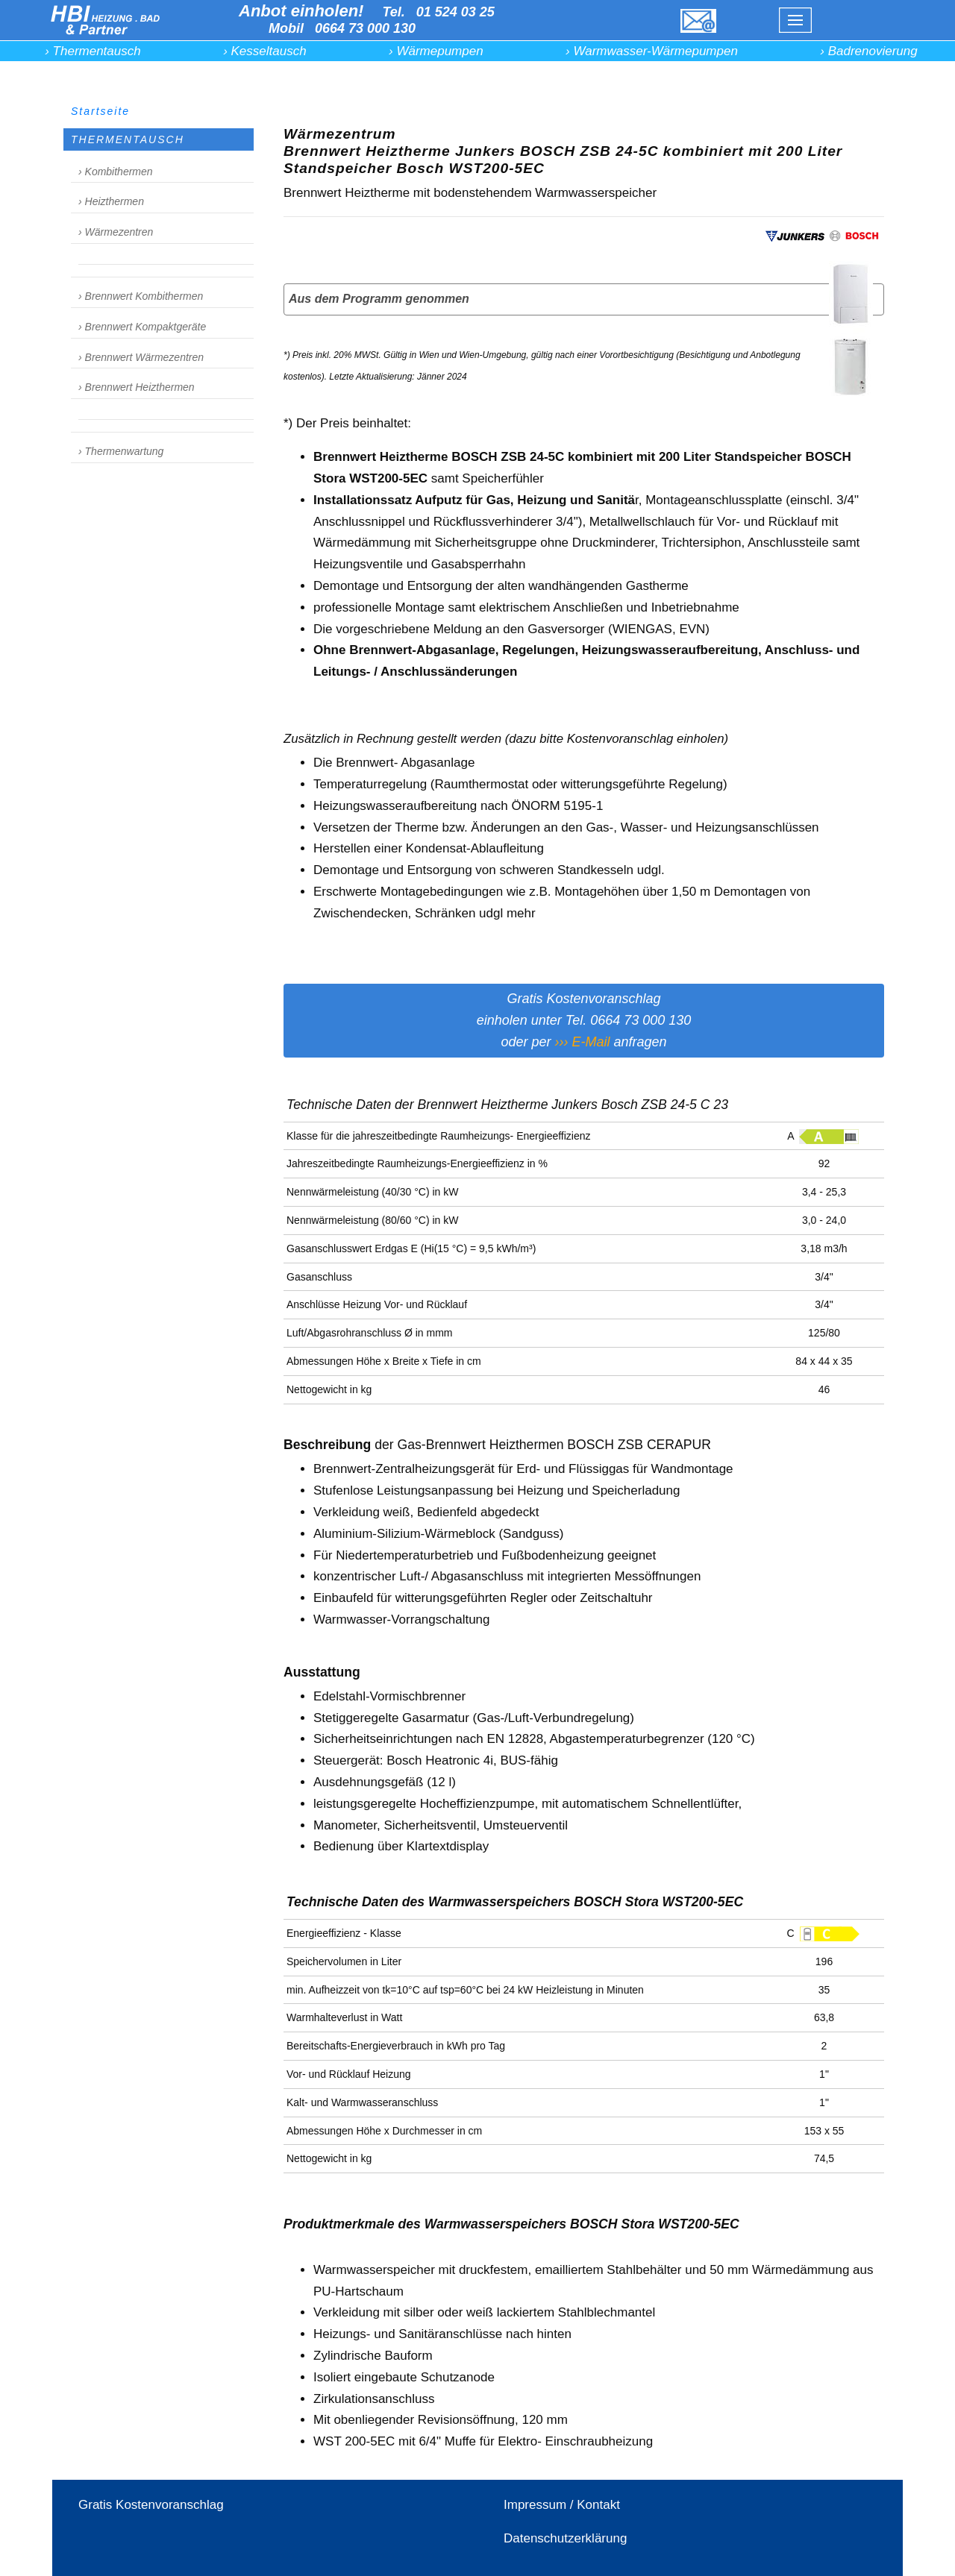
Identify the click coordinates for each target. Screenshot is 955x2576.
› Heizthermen (111, 201)
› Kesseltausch (265, 51)
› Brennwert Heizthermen (136, 387)
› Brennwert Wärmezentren (141, 357)
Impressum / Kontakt (562, 2505)
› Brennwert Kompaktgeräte (142, 327)
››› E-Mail (582, 1041)
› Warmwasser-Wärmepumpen (652, 51)
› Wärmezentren (115, 232)
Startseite (100, 111)
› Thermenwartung (120, 451)
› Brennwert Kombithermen (140, 296)
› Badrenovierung (868, 51)
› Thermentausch (93, 51)
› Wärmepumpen (436, 51)
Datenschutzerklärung (565, 2538)
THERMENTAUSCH (127, 139)
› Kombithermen (115, 172)
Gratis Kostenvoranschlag (151, 2505)
